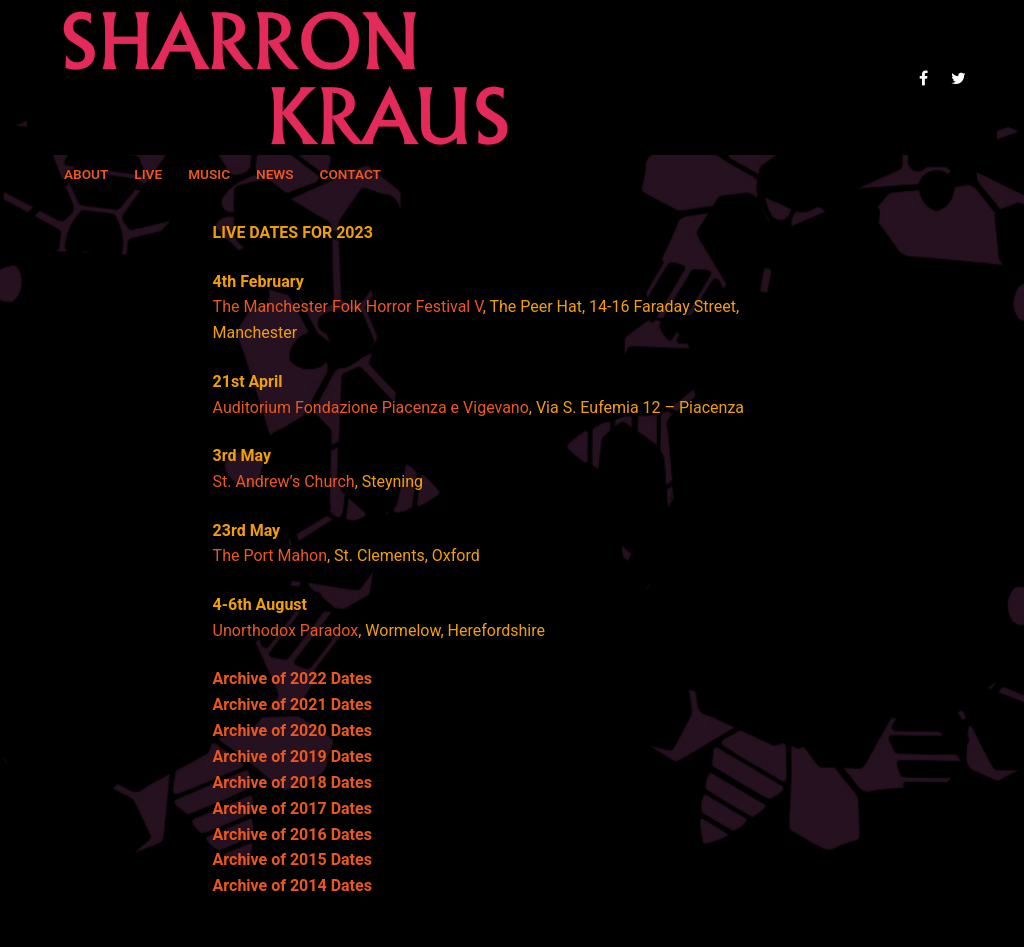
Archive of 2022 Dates (292, 678)
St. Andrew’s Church (284, 481)
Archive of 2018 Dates (292, 782)
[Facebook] (923, 77)
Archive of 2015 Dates (292, 859)
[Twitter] (958, 77)
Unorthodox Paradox (286, 630)
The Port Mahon (270, 555)
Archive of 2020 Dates (292, 730)
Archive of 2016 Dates (292, 834)
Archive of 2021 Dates (292, 704)
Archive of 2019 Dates (292, 756)
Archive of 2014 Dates (292, 885)
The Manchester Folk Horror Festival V (348, 306)
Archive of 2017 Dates (292, 808)
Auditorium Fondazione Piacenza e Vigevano (371, 407)
